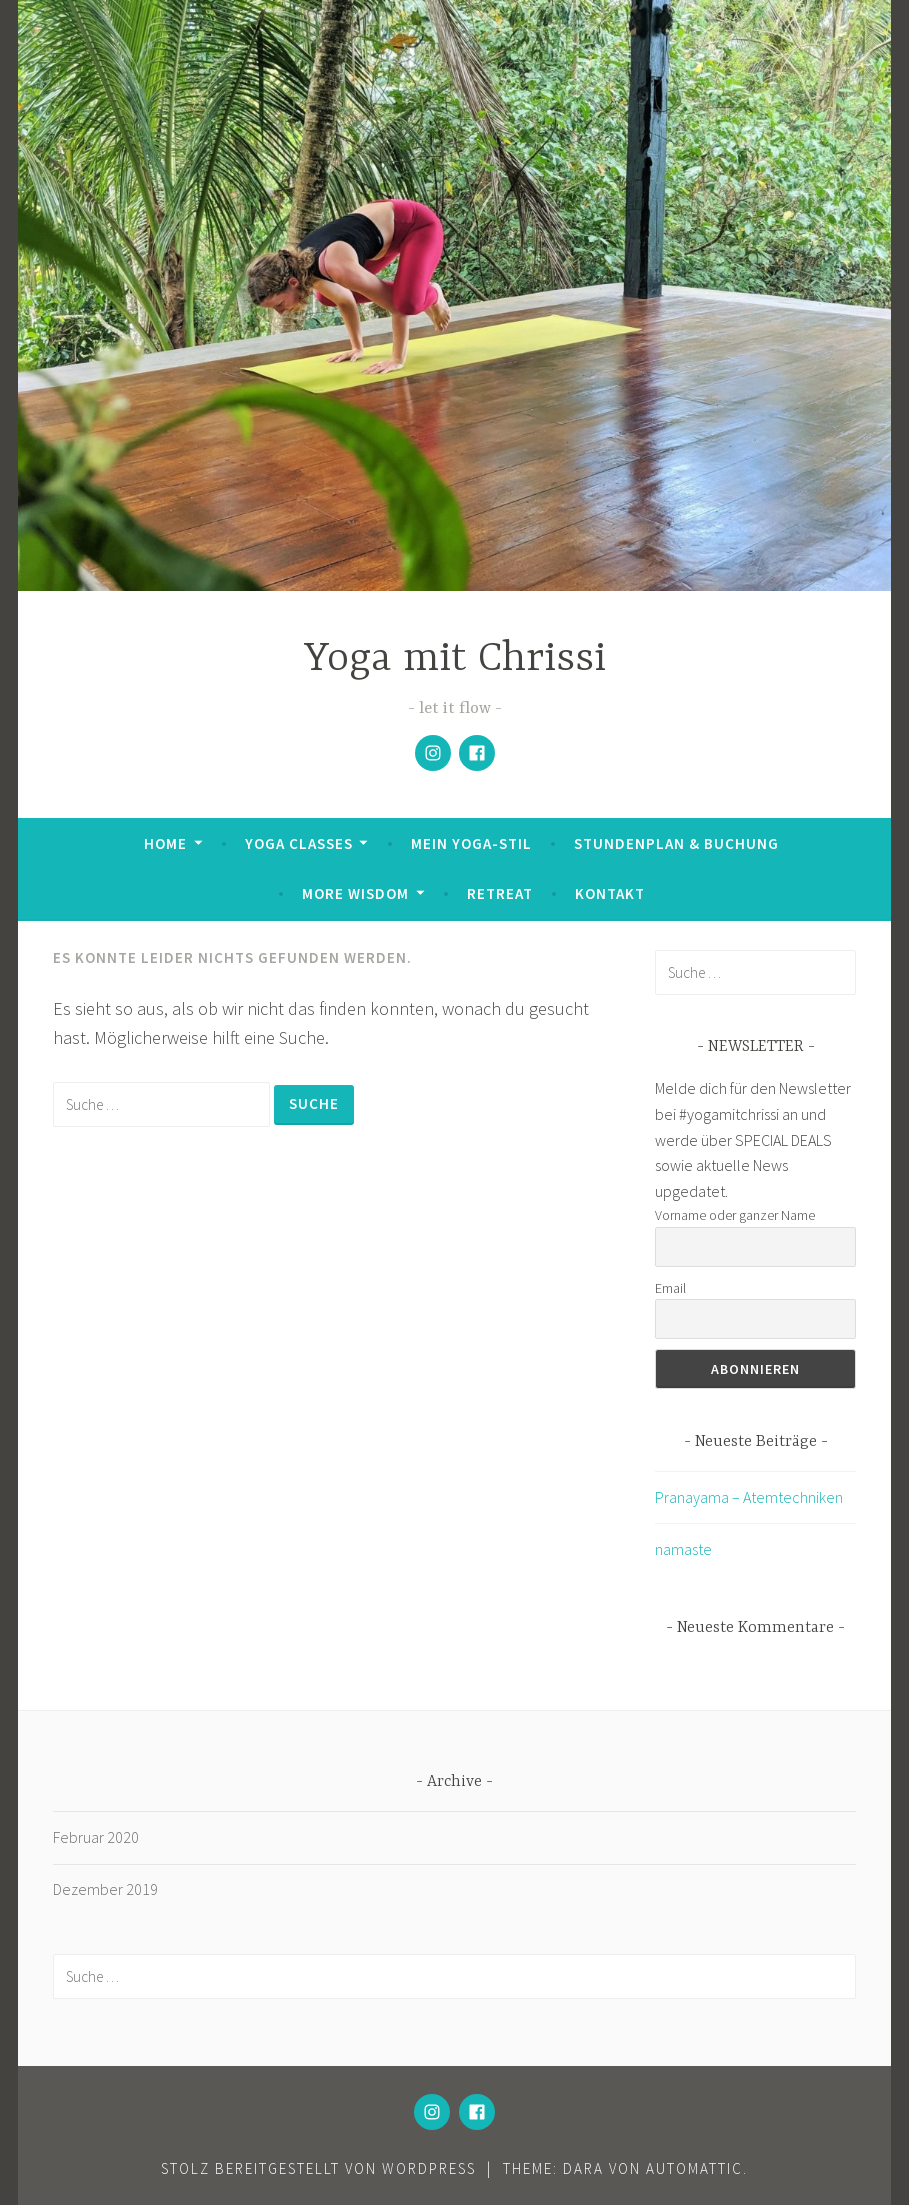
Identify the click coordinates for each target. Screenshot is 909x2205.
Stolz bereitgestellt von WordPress (318, 2168)
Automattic (694, 2168)
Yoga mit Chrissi (455, 659)
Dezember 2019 (105, 1889)
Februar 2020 (96, 1837)
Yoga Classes (299, 843)
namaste (683, 1549)
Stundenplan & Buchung (676, 843)
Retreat (500, 893)
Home (165, 843)
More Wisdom (355, 893)
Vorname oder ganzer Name (735, 1215)
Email (670, 1288)
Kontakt (610, 893)
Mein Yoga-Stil (471, 843)
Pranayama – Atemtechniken (749, 1497)
